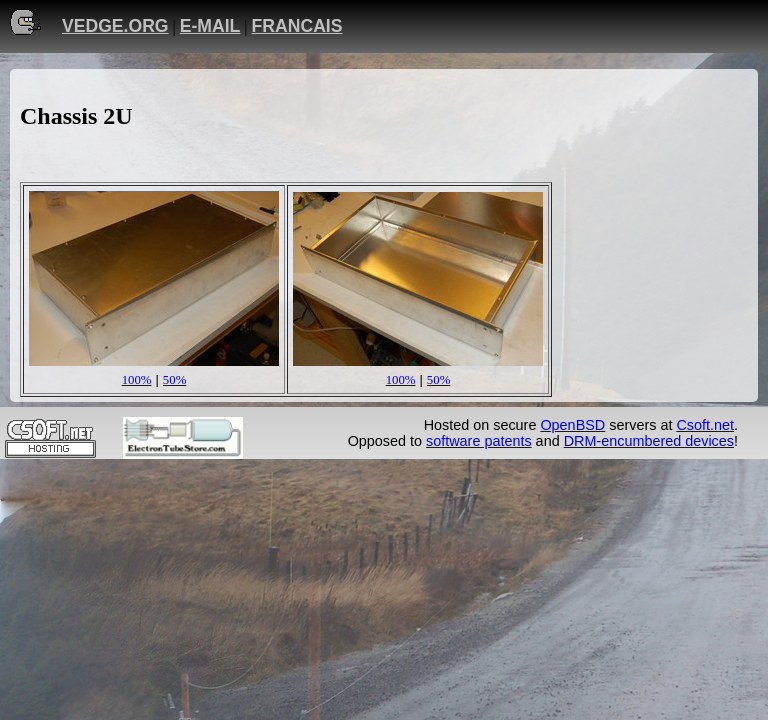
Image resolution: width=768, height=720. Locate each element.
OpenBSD (572, 425)
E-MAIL (210, 26)
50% (174, 380)
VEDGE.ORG (115, 26)
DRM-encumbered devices (649, 441)
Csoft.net (705, 425)
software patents (479, 441)
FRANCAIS (297, 26)
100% (137, 380)
